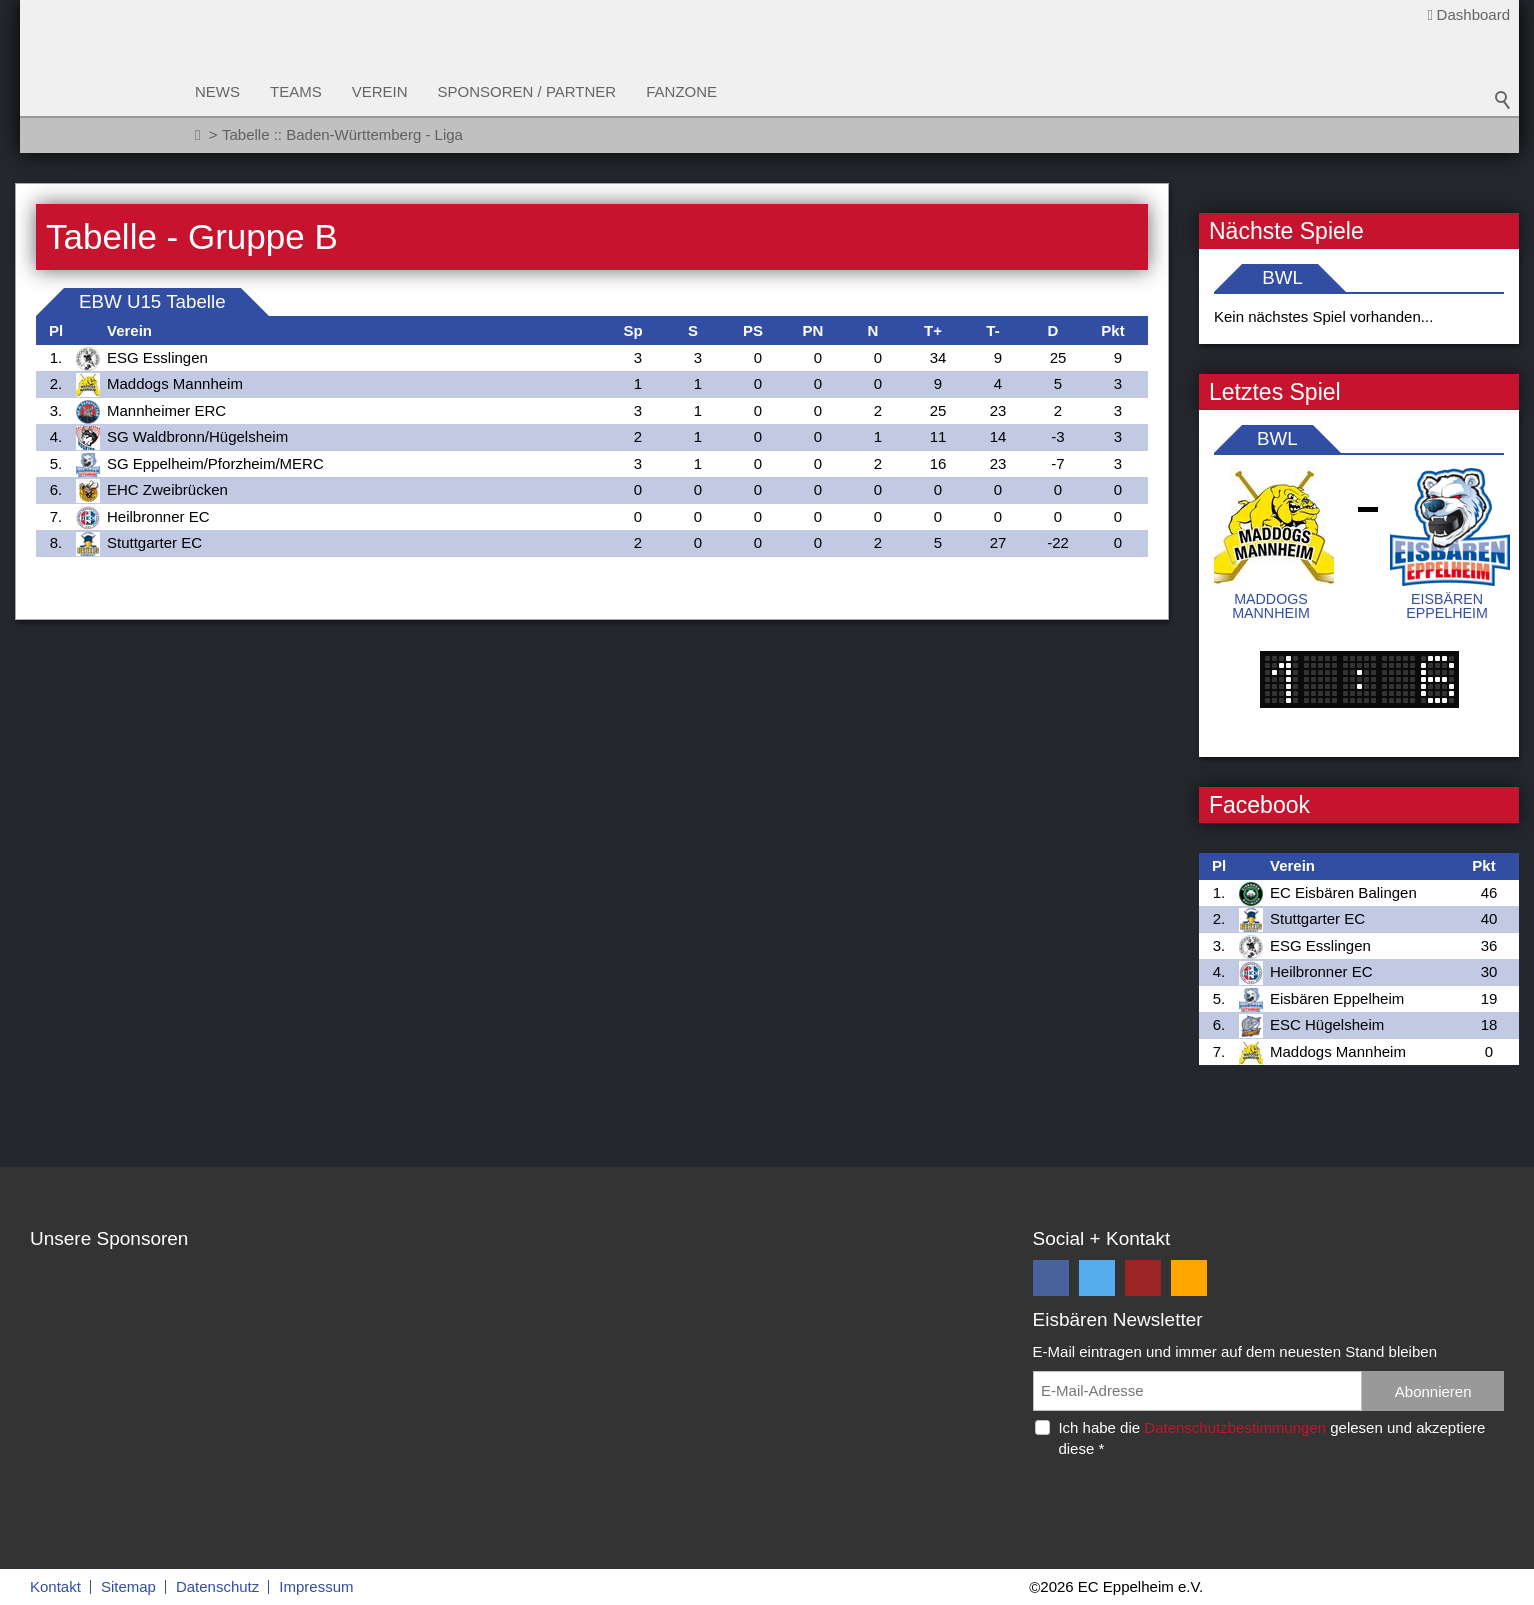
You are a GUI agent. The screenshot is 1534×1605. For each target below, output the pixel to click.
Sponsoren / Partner (527, 91)
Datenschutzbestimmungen (1235, 1427)
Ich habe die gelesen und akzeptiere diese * (1271, 1438)
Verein (380, 91)
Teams (296, 91)
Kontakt (55, 1586)
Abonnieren (1433, 1391)
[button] (1051, 1278)
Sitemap (128, 1586)
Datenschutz (217, 1586)
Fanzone (681, 91)
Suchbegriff (1503, 100)
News (217, 91)
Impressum (316, 1586)
